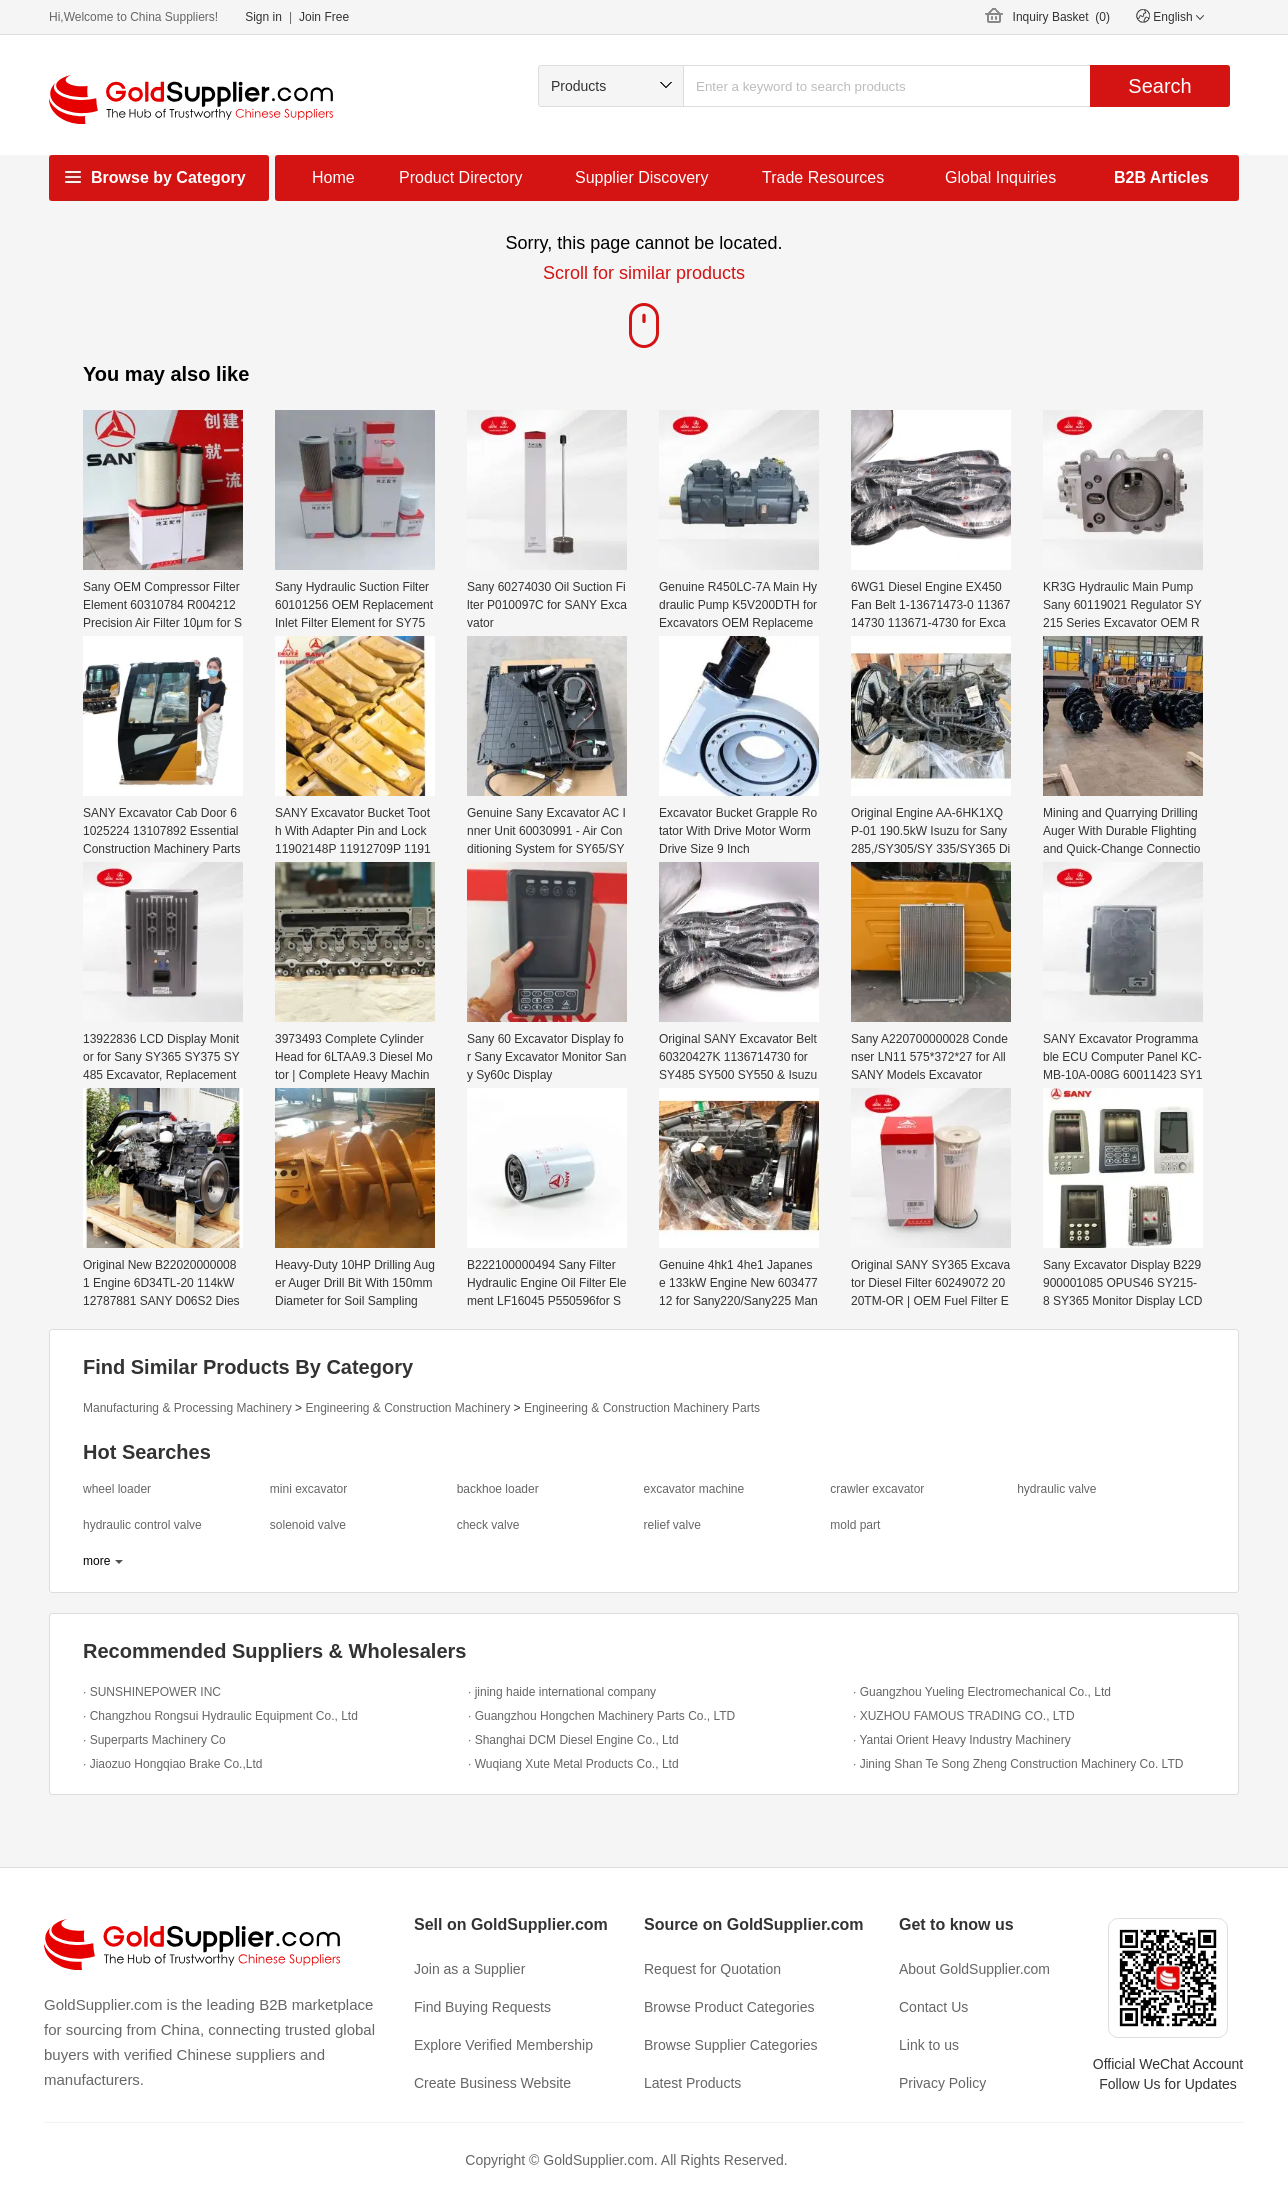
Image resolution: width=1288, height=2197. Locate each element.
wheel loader (117, 1489)
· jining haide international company (562, 1692)
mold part (855, 1525)
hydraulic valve (1056, 1489)
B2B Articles (1161, 177)
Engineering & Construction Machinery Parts (642, 1408)
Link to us (929, 2045)
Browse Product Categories (729, 2007)
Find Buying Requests (482, 2007)
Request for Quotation (712, 1969)
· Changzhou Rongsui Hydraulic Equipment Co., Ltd (220, 1716)
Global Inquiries (1000, 177)
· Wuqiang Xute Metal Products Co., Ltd (573, 1764)
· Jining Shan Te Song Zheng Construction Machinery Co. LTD (1018, 1764)
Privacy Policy (942, 2083)
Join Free (324, 17)
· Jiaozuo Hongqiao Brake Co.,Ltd (172, 1764)
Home (333, 177)
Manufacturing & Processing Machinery (187, 1408)
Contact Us (933, 2007)
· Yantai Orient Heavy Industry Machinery (962, 1740)
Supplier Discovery (641, 177)
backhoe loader (498, 1489)
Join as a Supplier (469, 1969)
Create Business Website (492, 2083)
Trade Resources (823, 177)
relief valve (671, 1525)
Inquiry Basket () (1061, 17)
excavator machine (693, 1489)
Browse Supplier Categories (731, 2045)
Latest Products (692, 2083)
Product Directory (461, 177)
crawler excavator (877, 1489)
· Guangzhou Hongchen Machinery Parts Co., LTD (601, 1716)
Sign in (263, 17)
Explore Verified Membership (503, 2045)
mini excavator (308, 1489)
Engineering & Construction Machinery (407, 1408)
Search (1159, 86)
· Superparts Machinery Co (154, 1740)
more (96, 1561)
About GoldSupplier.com (974, 1969)
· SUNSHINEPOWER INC (152, 1692)
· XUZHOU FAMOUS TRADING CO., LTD (964, 1716)
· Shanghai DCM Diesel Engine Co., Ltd (573, 1740)
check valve (488, 1525)
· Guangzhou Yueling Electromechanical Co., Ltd (982, 1692)
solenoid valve (308, 1525)
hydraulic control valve (142, 1525)
